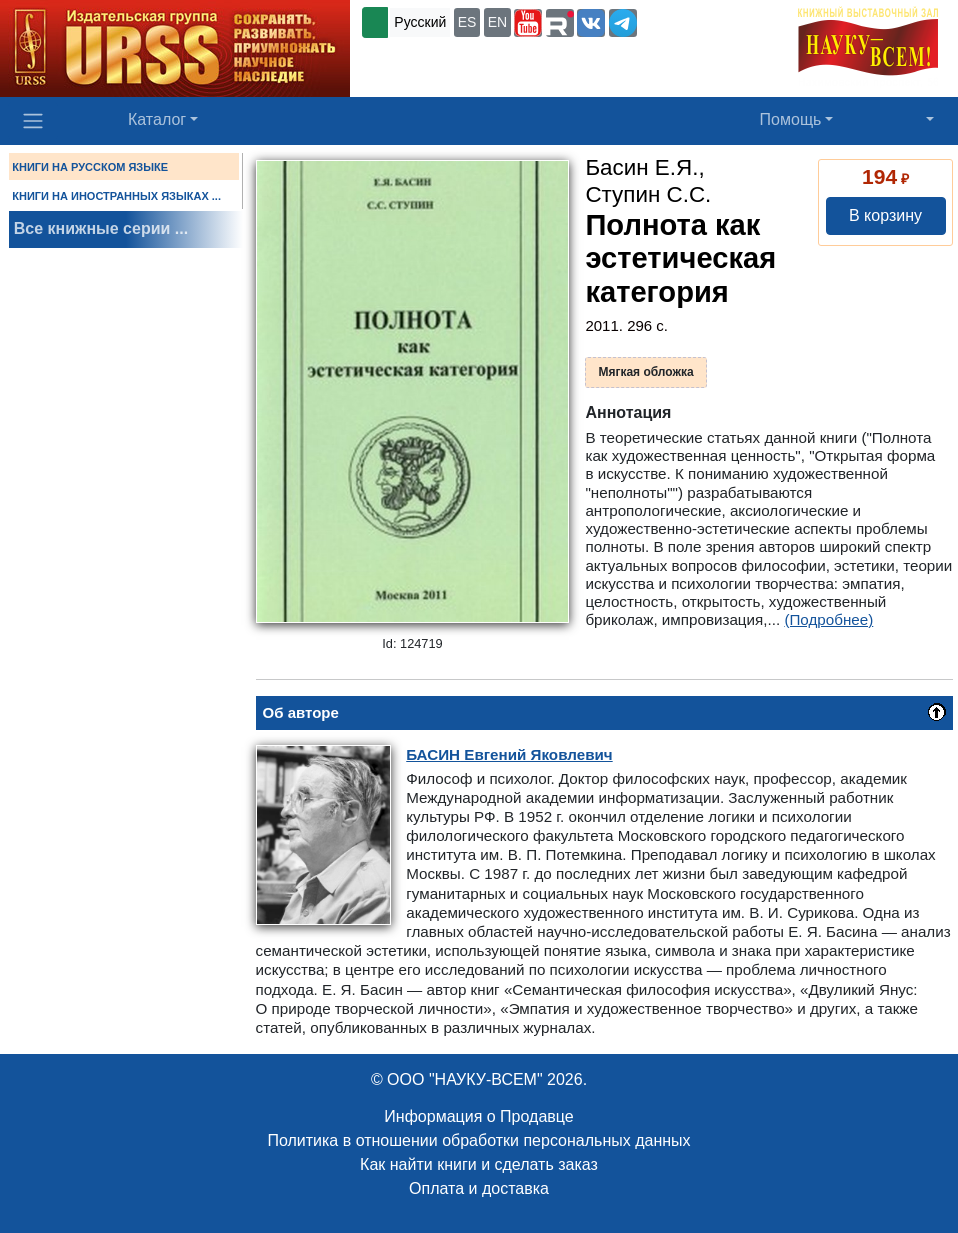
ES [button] (467, 22)
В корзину (885, 215)
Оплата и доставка (479, 1188)
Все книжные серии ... (101, 228)
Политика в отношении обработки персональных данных (478, 1140)
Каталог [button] (157, 119)
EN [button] (497, 22)
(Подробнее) (828, 619)
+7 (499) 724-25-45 (703, 21)
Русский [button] (420, 22)
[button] (528, 23)
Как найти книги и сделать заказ (479, 1164)
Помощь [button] (791, 119)
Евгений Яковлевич (509, 754)
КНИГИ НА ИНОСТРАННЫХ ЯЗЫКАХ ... (116, 196)
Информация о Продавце (478, 1116)
